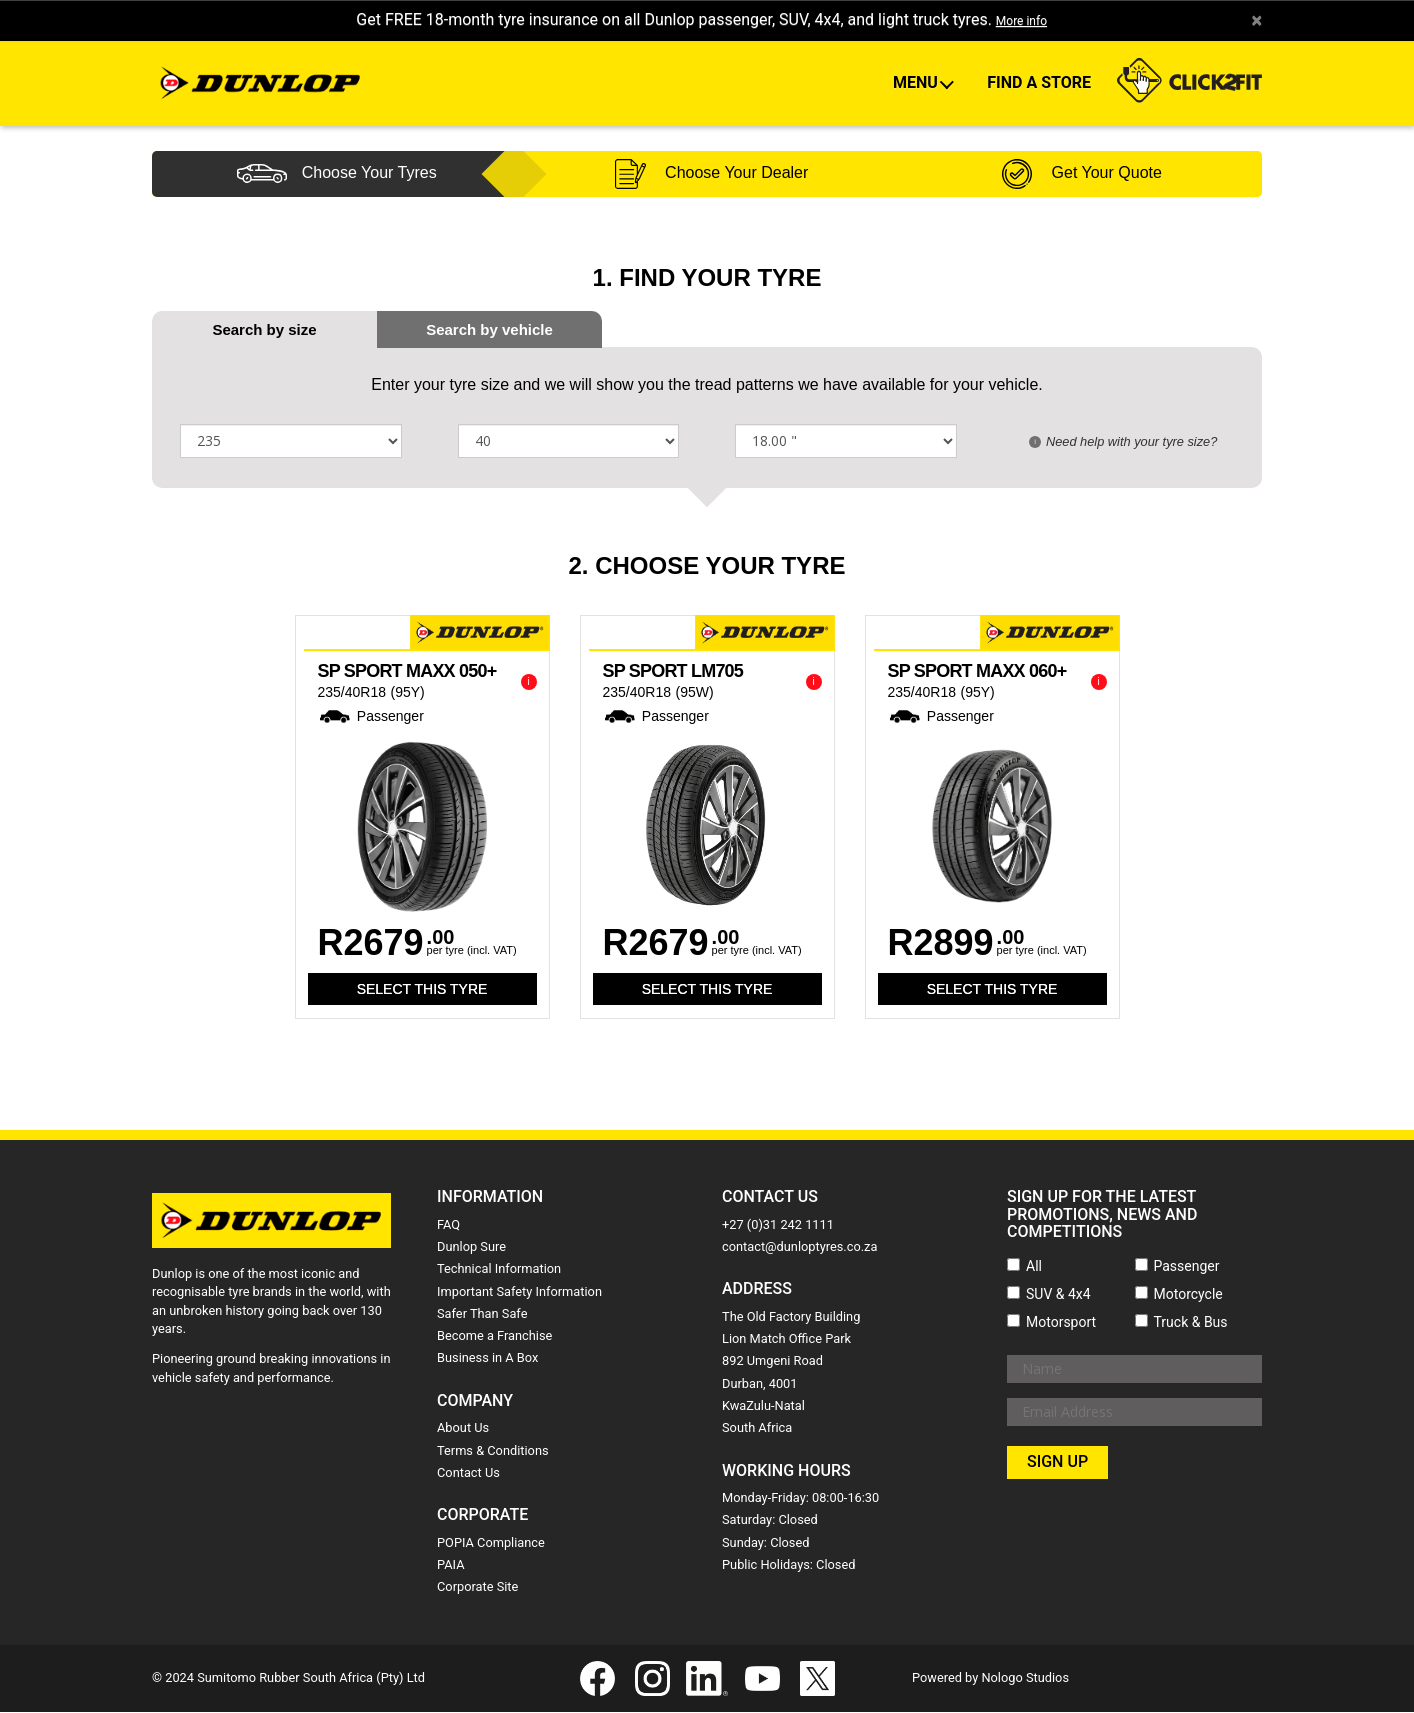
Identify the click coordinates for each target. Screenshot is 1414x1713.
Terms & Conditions (493, 1451)
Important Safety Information (519, 1292)
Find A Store (1039, 83)
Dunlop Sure (471, 1247)
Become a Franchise (494, 1336)
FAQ (448, 1225)
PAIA (451, 1565)
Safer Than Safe (482, 1314)
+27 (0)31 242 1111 (778, 1225)
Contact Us (468, 1473)
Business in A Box (487, 1359)
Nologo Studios (1025, 1678)
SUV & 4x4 (1058, 1295)
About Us (463, 1428)
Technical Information (499, 1269)
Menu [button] (917, 83)
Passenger (1187, 1267)
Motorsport (1061, 1323)
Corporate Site (477, 1587)
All (1034, 1267)
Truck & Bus (1191, 1323)
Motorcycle (1188, 1295)
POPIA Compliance (491, 1543)
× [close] (1255, 21)
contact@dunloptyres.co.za (799, 1247)
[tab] (489, 330)
